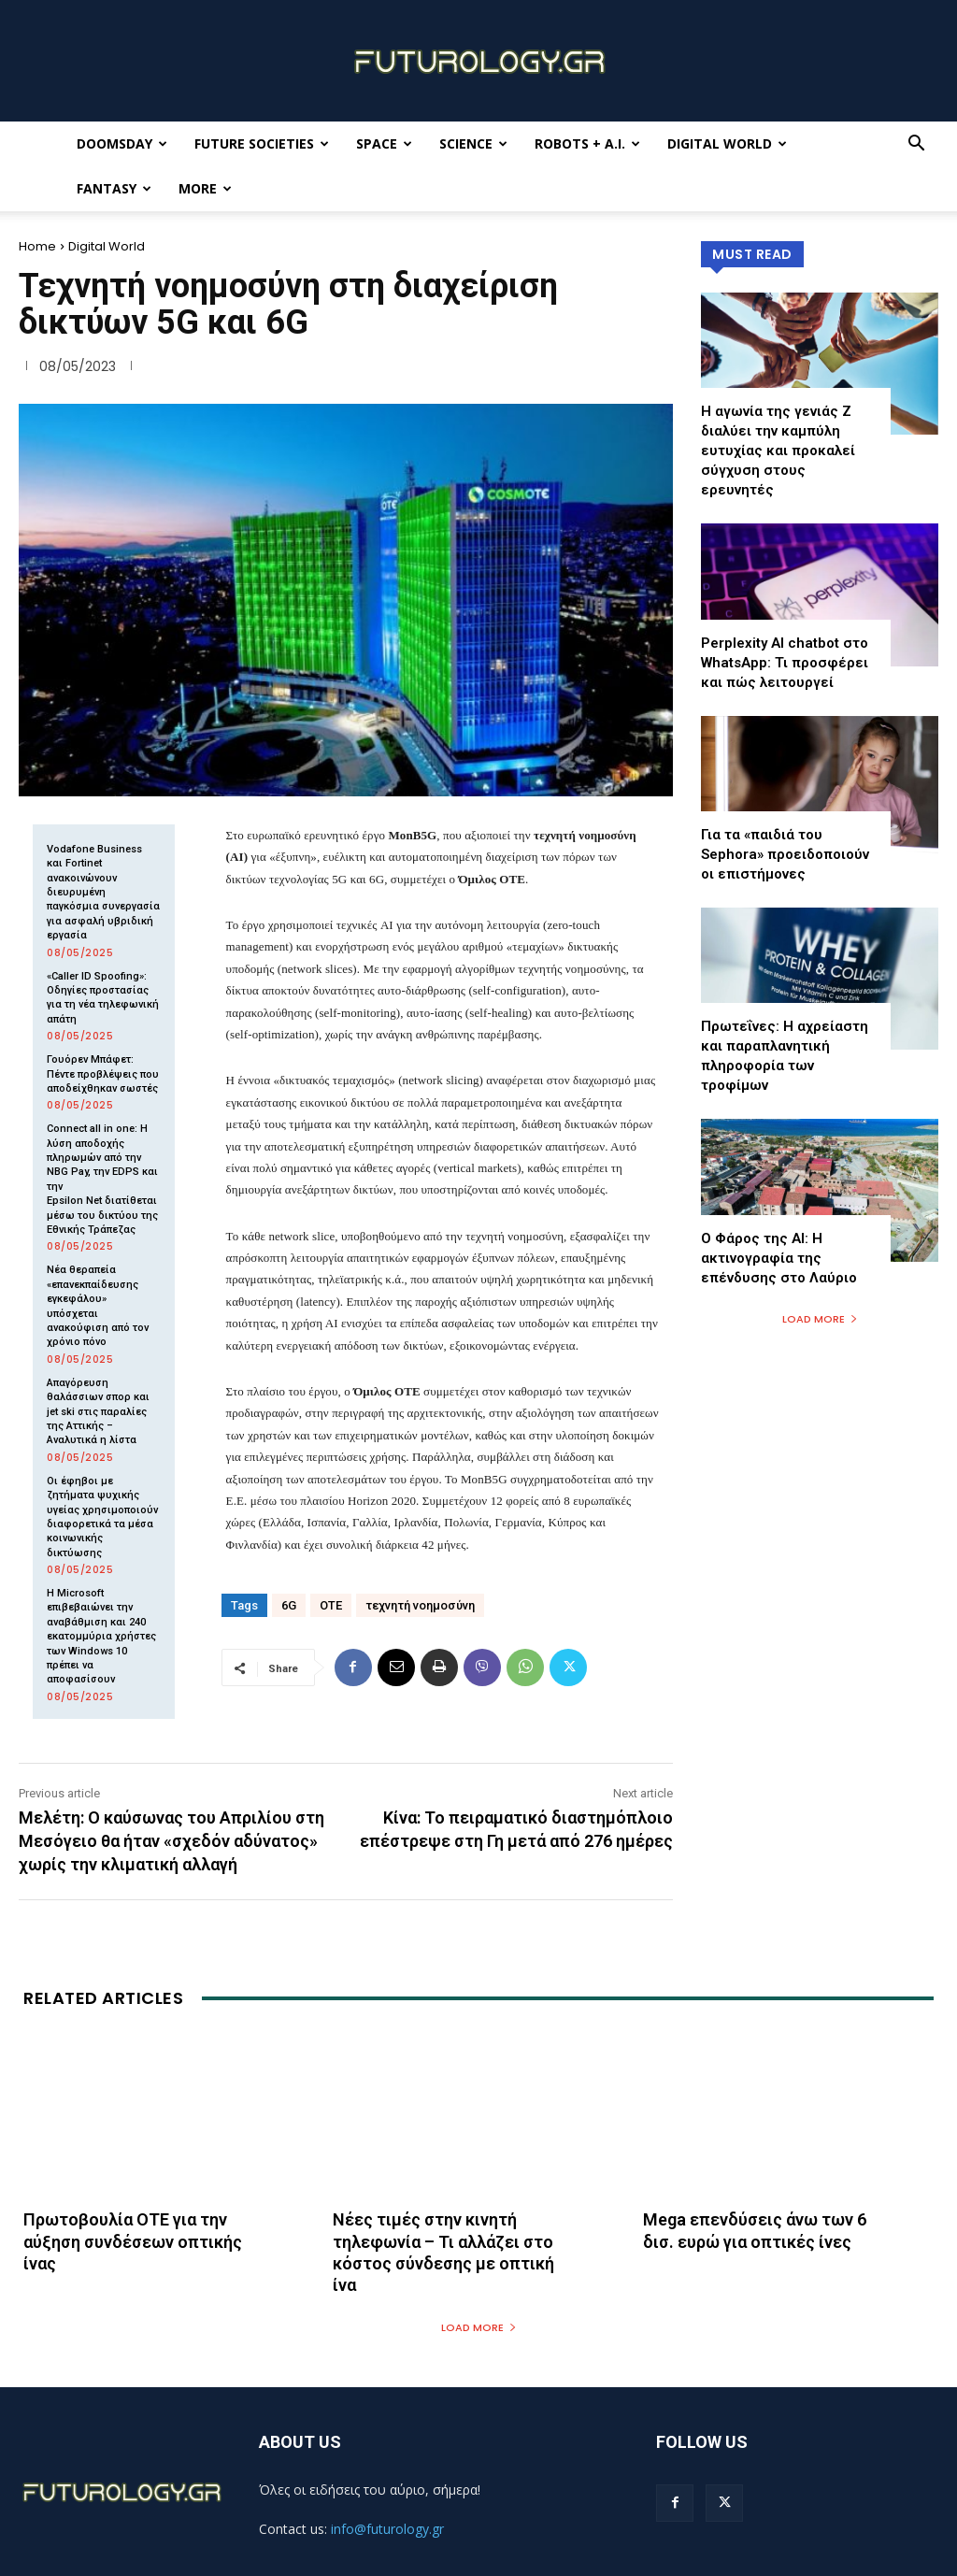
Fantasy (114, 188)
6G (288, 1605)
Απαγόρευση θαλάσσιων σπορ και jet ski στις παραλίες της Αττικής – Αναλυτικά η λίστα (98, 1412)
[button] (915, 145)
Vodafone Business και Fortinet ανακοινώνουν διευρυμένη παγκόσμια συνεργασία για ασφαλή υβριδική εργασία (103, 892)
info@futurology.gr (387, 2529)
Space (384, 143)
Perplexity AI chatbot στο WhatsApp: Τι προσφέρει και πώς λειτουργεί (784, 663)
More (205, 188)
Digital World (727, 143)
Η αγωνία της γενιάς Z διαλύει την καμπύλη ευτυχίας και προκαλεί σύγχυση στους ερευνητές (778, 450)
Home (37, 246)
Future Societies (261, 143)
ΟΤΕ (331, 1605)
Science (473, 143)
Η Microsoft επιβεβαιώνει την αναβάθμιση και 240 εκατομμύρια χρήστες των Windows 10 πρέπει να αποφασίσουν (101, 1636)
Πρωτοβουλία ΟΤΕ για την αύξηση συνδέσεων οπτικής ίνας (132, 2241)
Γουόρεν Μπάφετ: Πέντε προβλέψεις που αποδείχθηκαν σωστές (103, 1074)
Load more (820, 1318)
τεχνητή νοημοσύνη (420, 1605)
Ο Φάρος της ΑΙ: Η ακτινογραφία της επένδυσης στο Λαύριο (779, 1258)
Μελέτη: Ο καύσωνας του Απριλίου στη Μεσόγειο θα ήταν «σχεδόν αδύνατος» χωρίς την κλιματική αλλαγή (171, 1841)
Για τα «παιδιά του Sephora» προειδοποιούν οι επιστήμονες (785, 854)
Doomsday (122, 143)
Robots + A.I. (587, 143)
